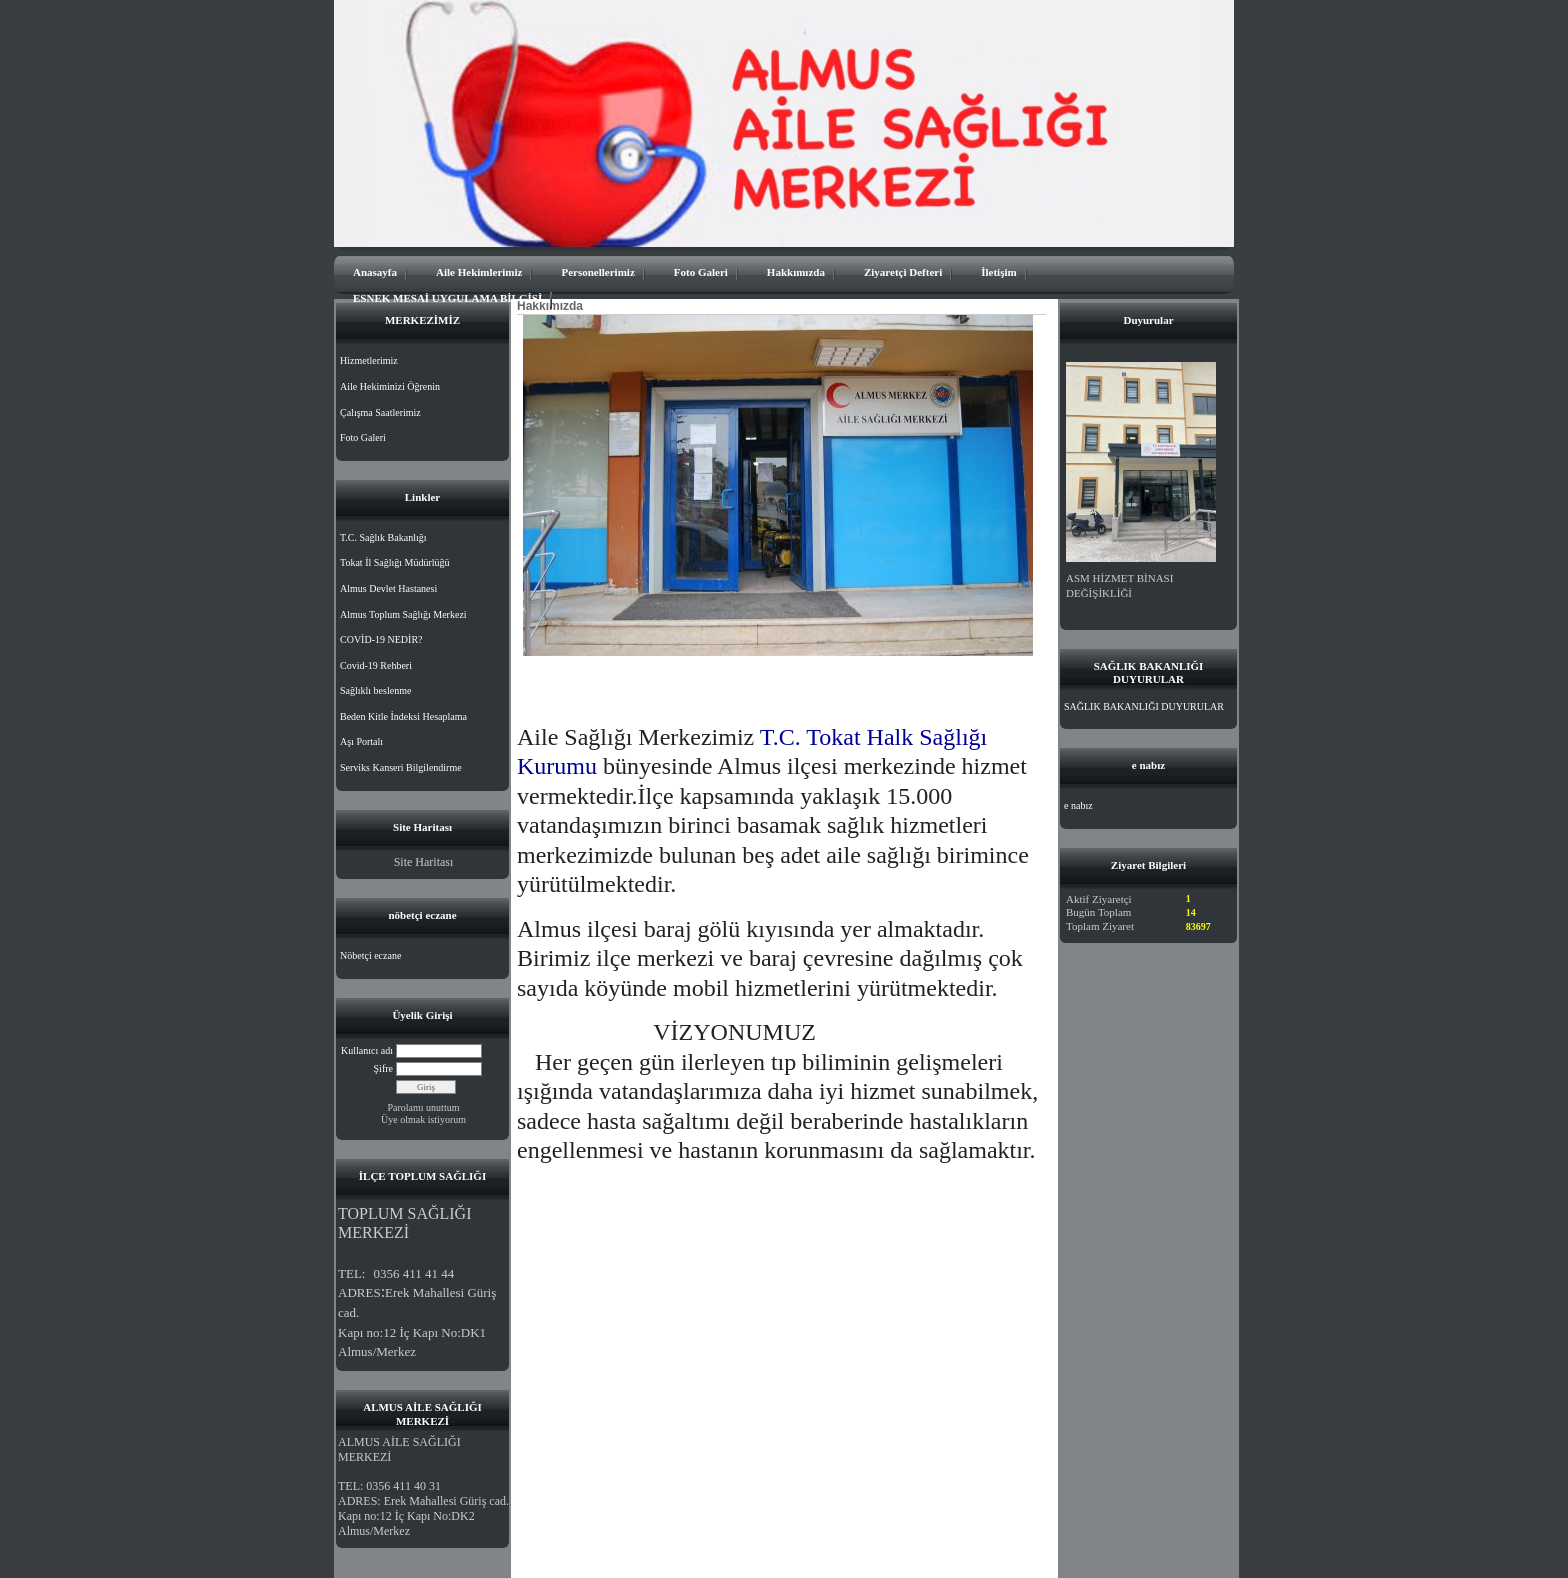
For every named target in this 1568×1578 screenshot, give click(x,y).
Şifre (383, 1068)
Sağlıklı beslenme (375, 690)
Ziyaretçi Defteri (903, 272)
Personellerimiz (597, 272)
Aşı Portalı (361, 741)
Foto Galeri (701, 272)
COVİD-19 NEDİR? (381, 639)
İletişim (998, 272)
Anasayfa (375, 272)
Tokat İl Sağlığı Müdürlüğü (395, 562)
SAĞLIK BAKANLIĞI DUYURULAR (1144, 706)
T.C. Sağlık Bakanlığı (383, 537)
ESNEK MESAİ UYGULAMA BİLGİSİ (447, 298)
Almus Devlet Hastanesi (388, 588)
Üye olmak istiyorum (423, 1119)
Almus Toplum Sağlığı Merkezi (403, 614)
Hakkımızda (796, 272)
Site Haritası (424, 862)
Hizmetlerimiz (369, 360)
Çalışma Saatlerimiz (380, 412)
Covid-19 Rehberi (376, 665)
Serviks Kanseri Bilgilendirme (401, 767)
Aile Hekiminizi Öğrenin (390, 386)
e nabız (1078, 805)
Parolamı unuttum (424, 1107)
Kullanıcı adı (367, 1050)
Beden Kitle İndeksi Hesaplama (403, 716)
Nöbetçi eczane (370, 955)
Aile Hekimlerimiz (479, 272)
